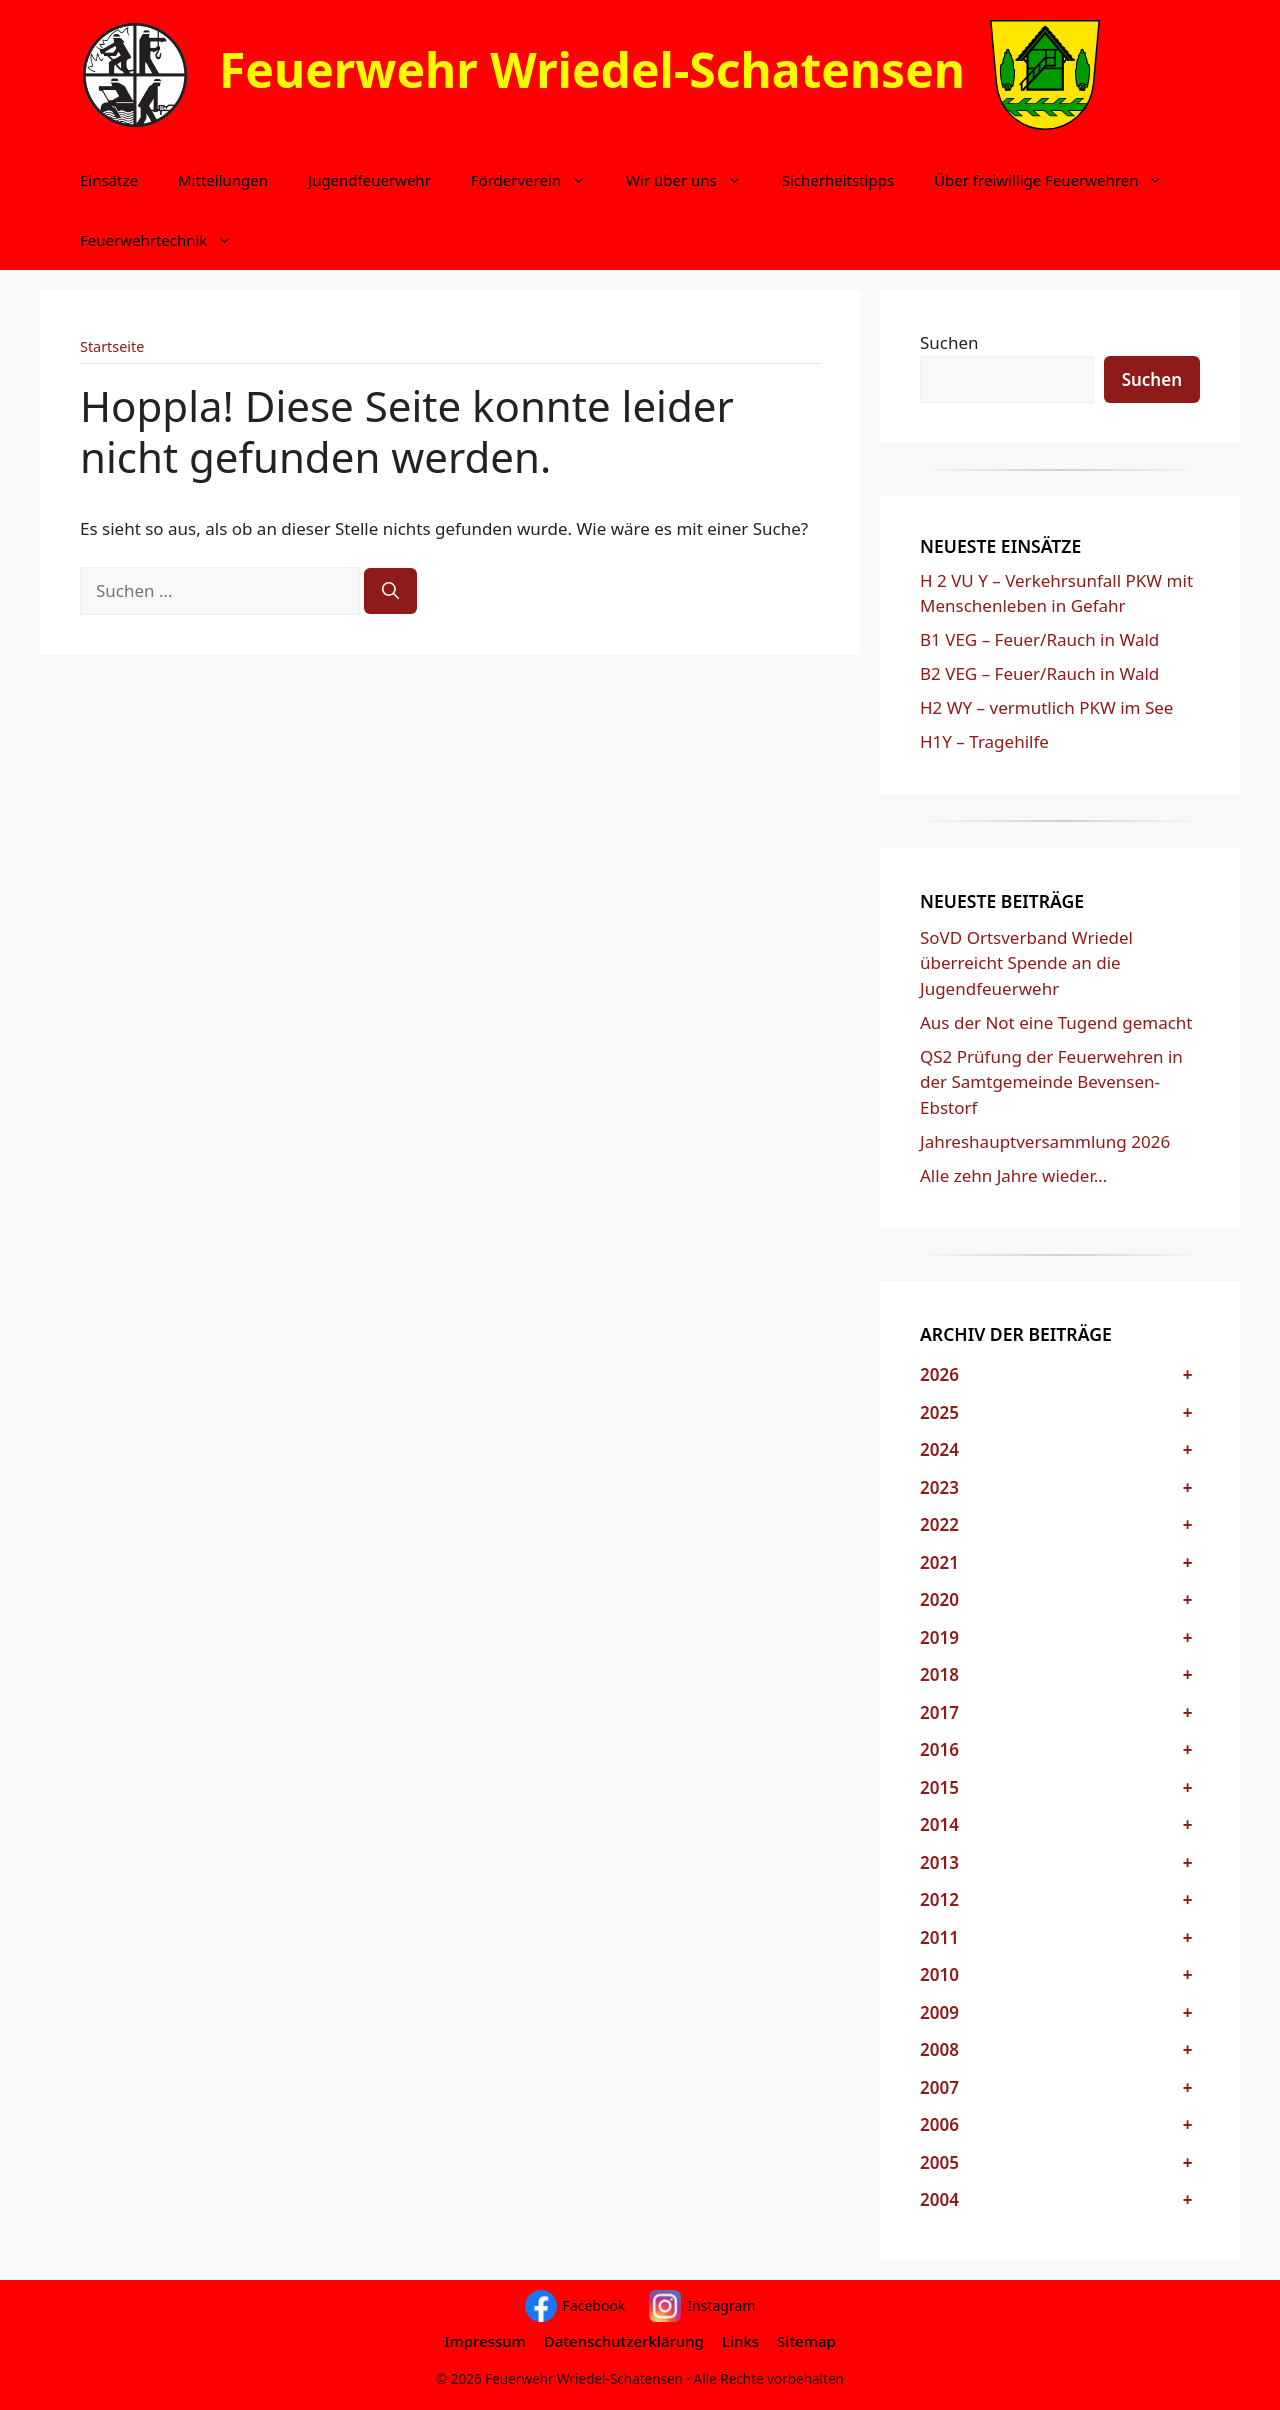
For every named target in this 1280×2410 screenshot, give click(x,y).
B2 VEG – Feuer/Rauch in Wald (1039, 673)
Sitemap (806, 2341)
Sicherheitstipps (838, 180)
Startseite (112, 346)
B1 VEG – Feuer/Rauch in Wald (1039, 639)
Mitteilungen (223, 180)
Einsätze (109, 180)
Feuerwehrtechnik (166, 240)
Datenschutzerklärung (624, 2341)
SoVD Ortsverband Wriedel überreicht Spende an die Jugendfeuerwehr (1026, 963)
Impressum (485, 2341)
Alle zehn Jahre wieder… (1013, 1175)
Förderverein (538, 180)
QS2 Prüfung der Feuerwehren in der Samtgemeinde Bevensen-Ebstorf (1051, 1082)
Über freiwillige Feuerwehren (1058, 180)
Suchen (949, 342)
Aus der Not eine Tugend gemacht (1056, 1022)
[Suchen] (390, 591)
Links (740, 2341)
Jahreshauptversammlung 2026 (1045, 1141)
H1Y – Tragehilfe (984, 741)
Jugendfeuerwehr (369, 180)
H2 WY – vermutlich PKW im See (1046, 707)
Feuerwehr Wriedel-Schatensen (592, 69)
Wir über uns (694, 180)
